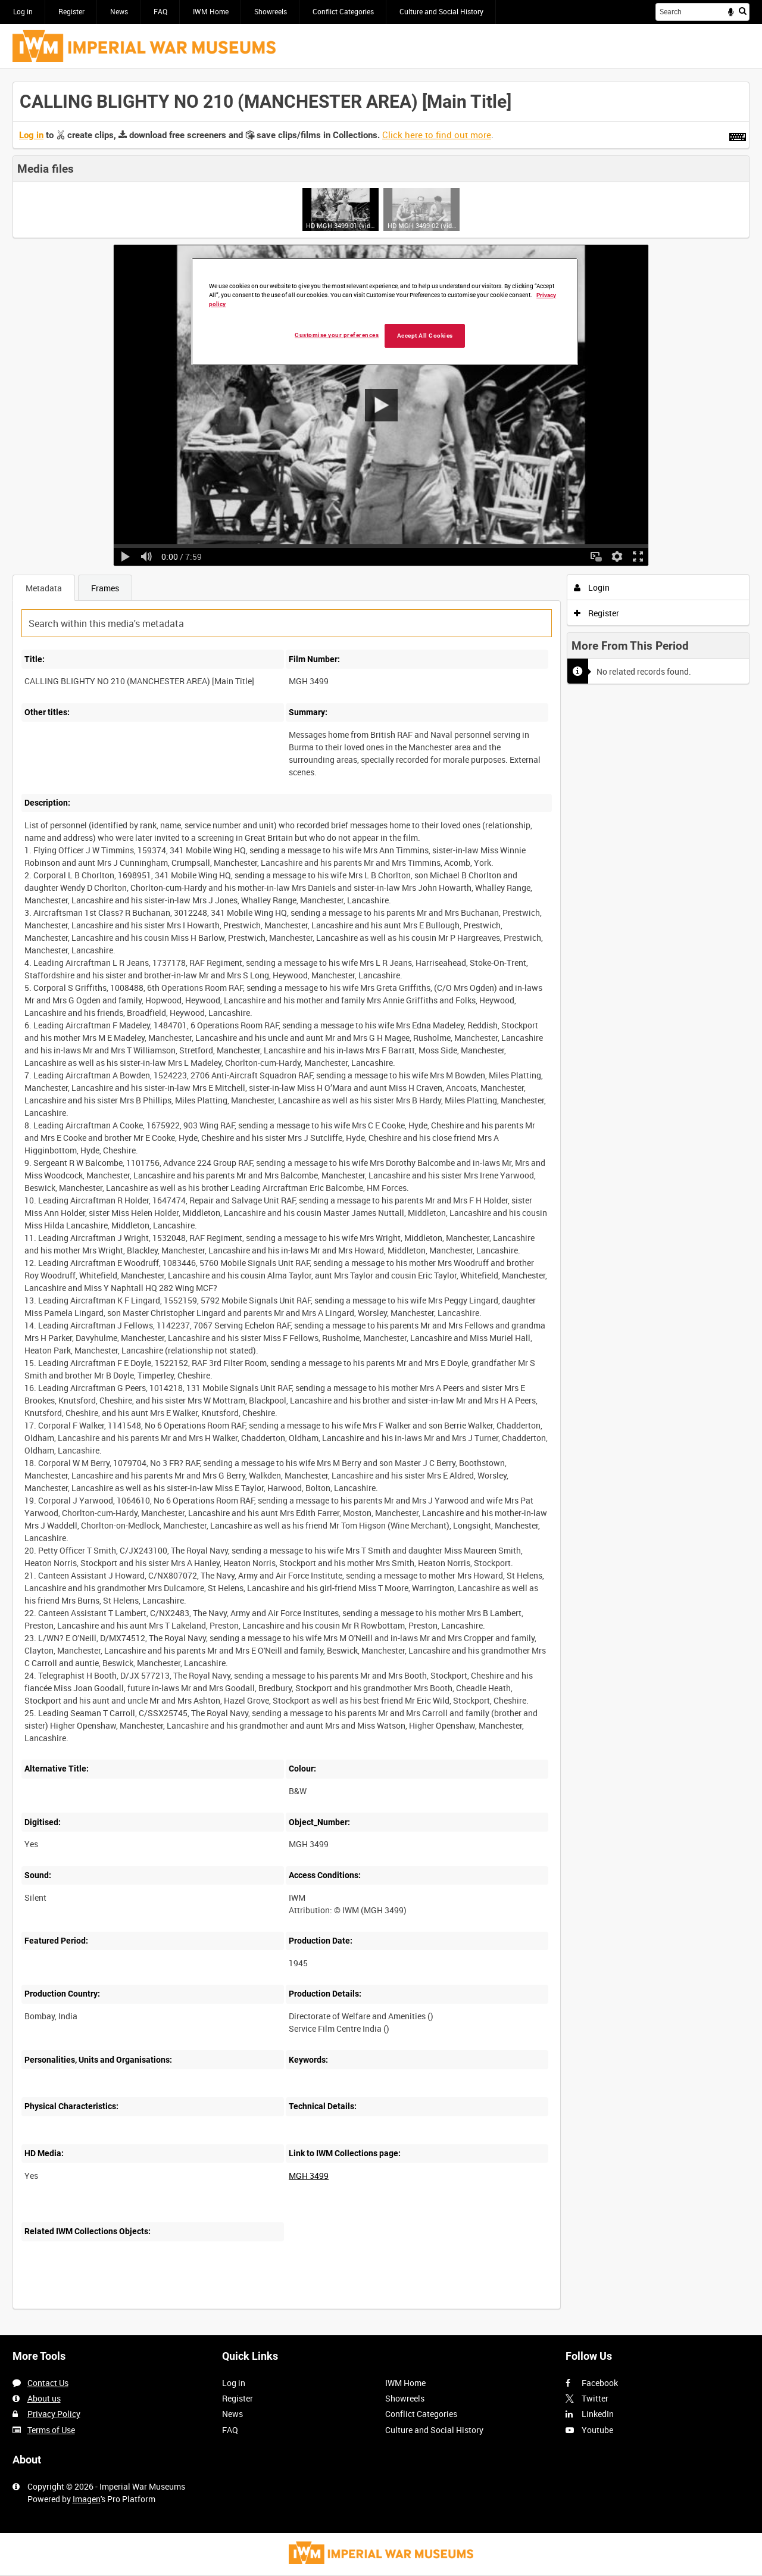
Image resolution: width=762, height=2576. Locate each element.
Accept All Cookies (425, 335)
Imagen (87, 2499)
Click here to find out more (436, 135)
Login (592, 587)
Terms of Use (51, 2429)
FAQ (160, 11)
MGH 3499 (309, 2175)
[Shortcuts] (737, 134)
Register (71, 11)
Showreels (270, 11)
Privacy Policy (53, 2413)
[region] (384, 312)
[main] (381, 1202)
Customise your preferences (337, 335)
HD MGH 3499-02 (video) (422, 225)
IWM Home (211, 11)
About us (44, 2398)
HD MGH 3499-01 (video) (340, 225)
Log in (23, 11)
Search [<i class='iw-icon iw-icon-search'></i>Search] (743, 11)
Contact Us (47, 2382)
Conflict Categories (343, 11)
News (119, 11)
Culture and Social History (441, 11)
